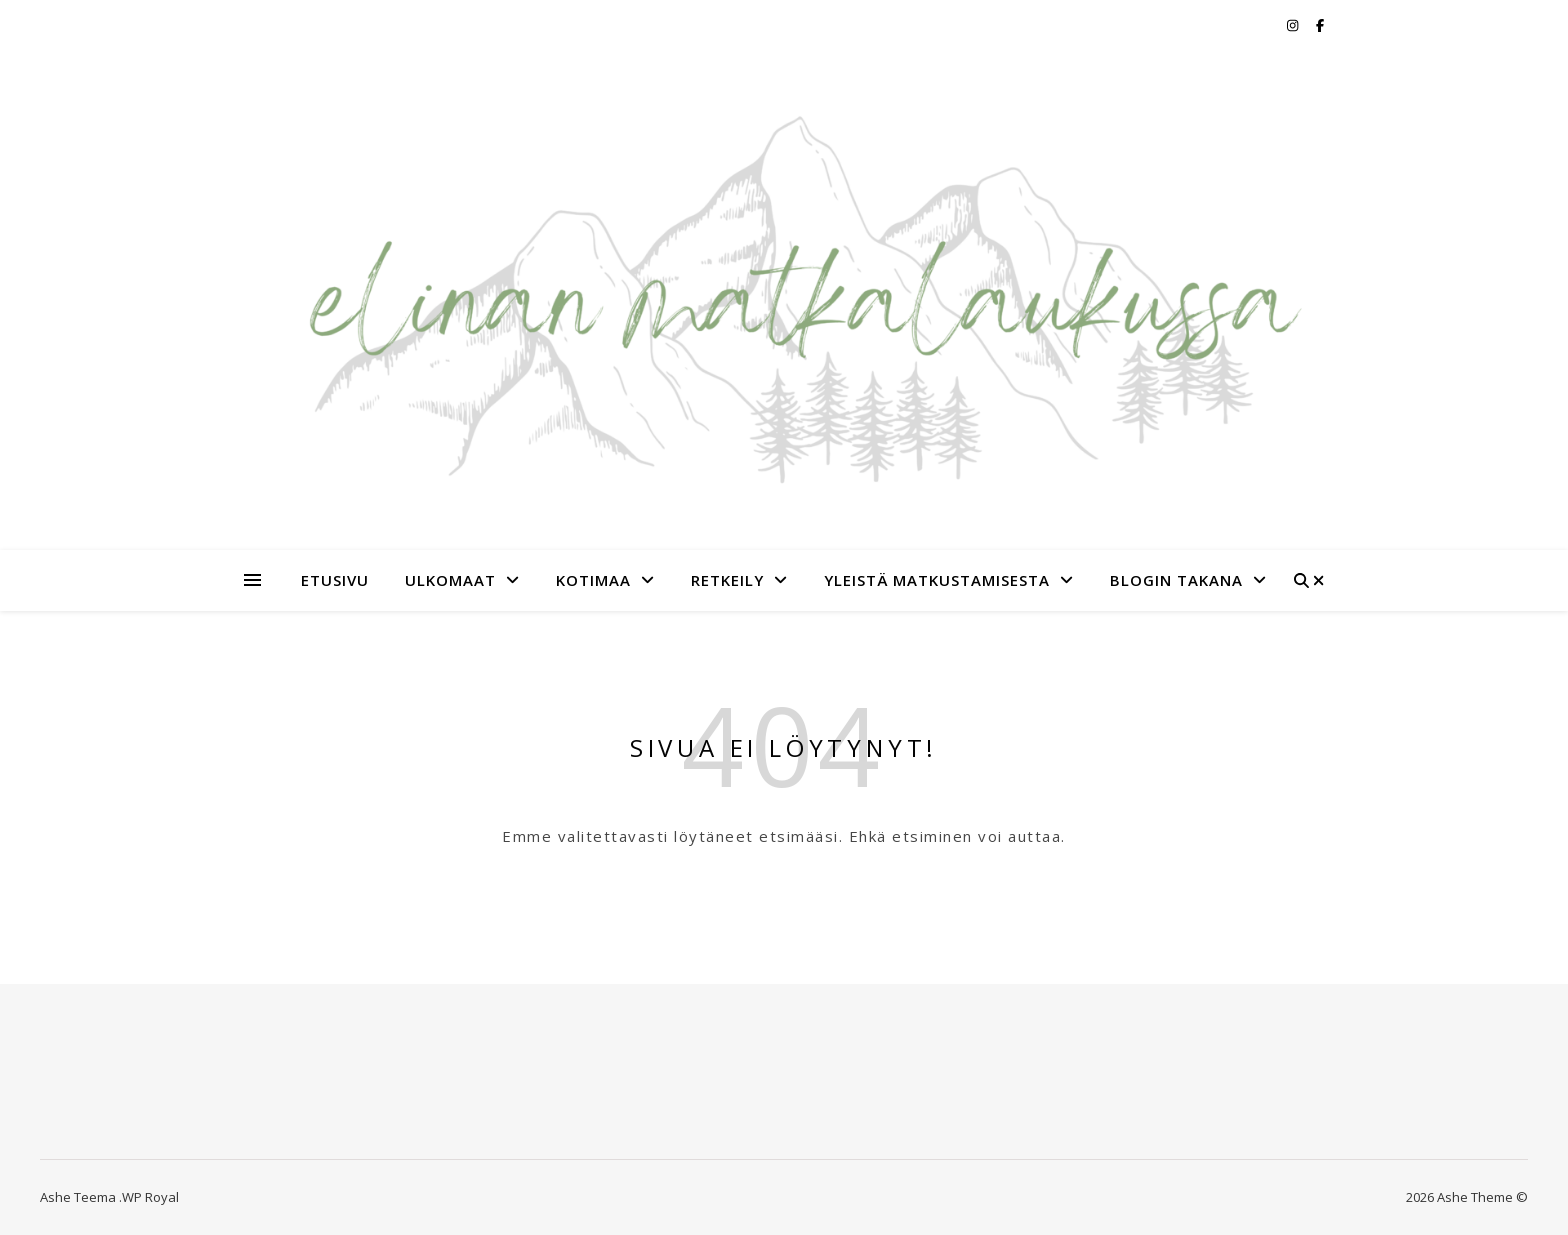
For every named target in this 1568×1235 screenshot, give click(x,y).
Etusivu (335, 580)
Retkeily (727, 580)
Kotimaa (593, 580)
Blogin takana (1176, 580)
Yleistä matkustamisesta (937, 580)
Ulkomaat (450, 580)
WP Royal (150, 1197)
